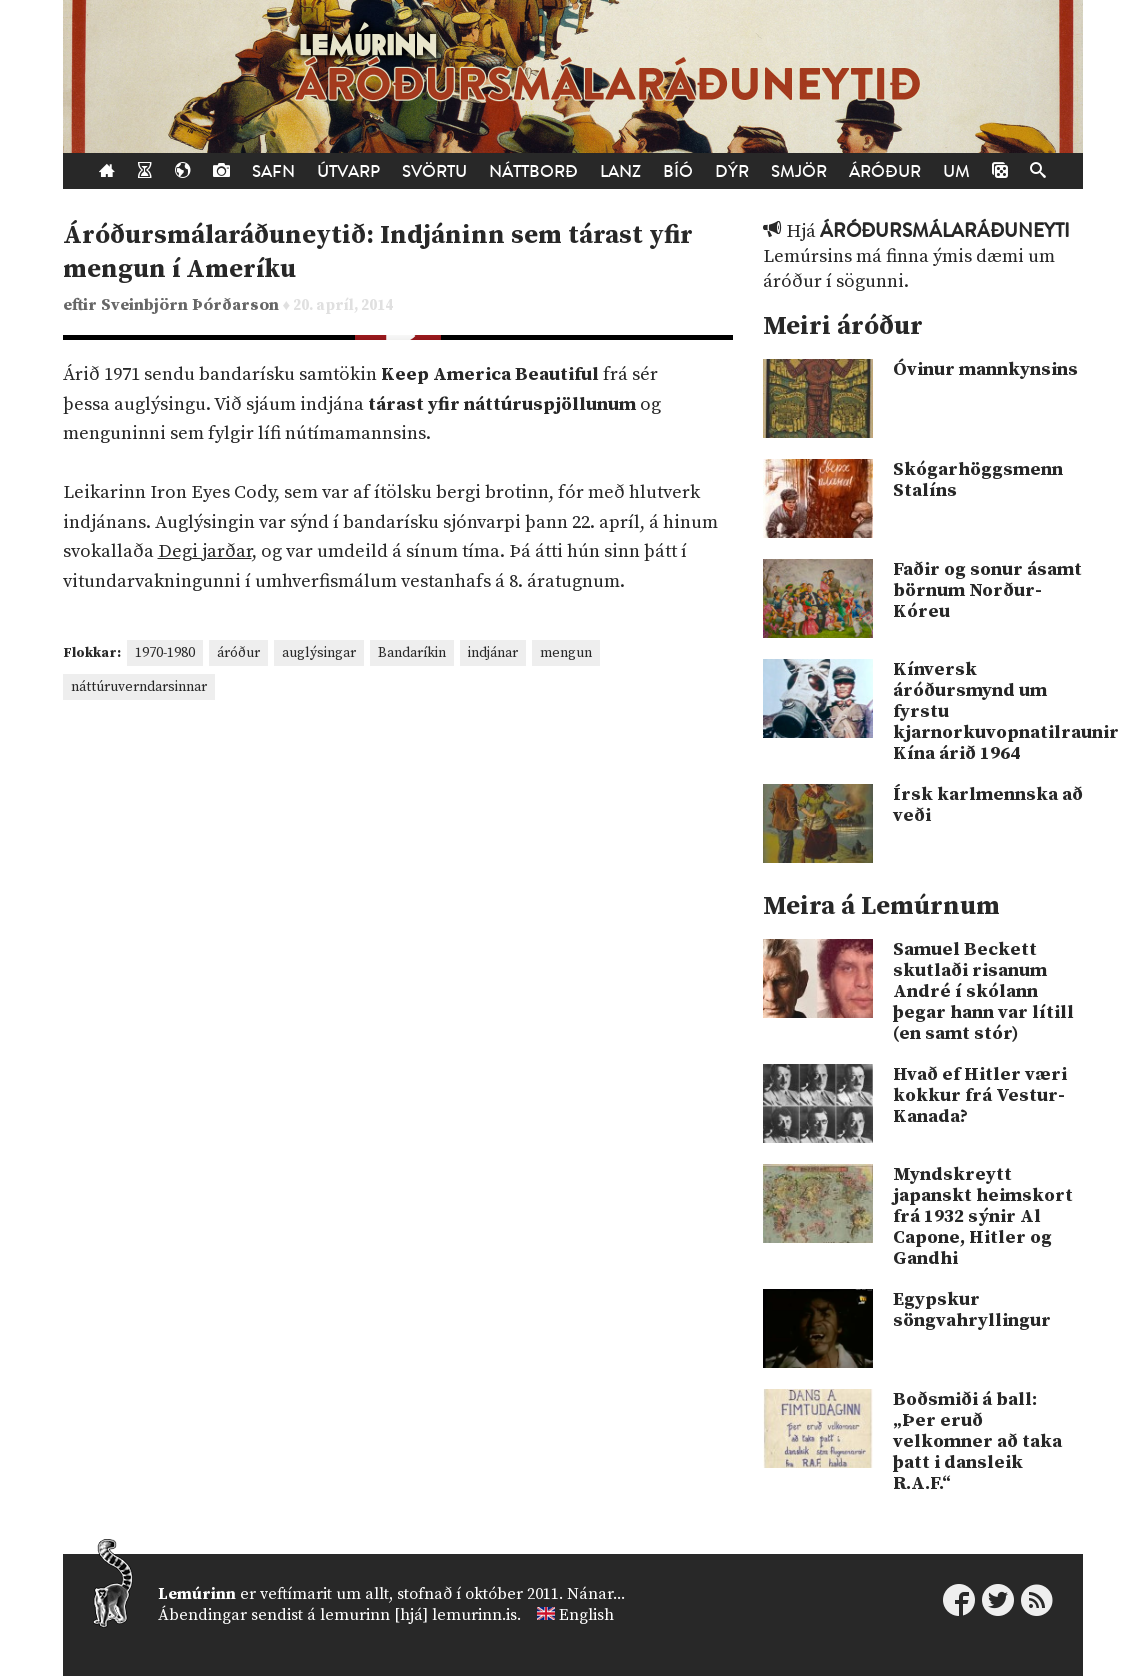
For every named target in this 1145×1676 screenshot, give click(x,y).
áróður (238, 653)
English (586, 1615)
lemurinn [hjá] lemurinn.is (418, 1615)
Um (956, 171)
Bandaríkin (412, 653)
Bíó (678, 171)
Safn (273, 171)
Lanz (620, 171)
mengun (566, 653)
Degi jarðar (205, 551)
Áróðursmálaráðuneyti (945, 231)
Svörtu (434, 171)
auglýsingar (319, 653)
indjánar (493, 653)
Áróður (885, 171)
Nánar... (596, 1594)
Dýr (732, 171)
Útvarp (348, 171)
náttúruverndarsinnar (139, 687)
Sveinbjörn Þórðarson (192, 305)
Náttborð (533, 171)
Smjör (799, 171)
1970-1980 (165, 653)
